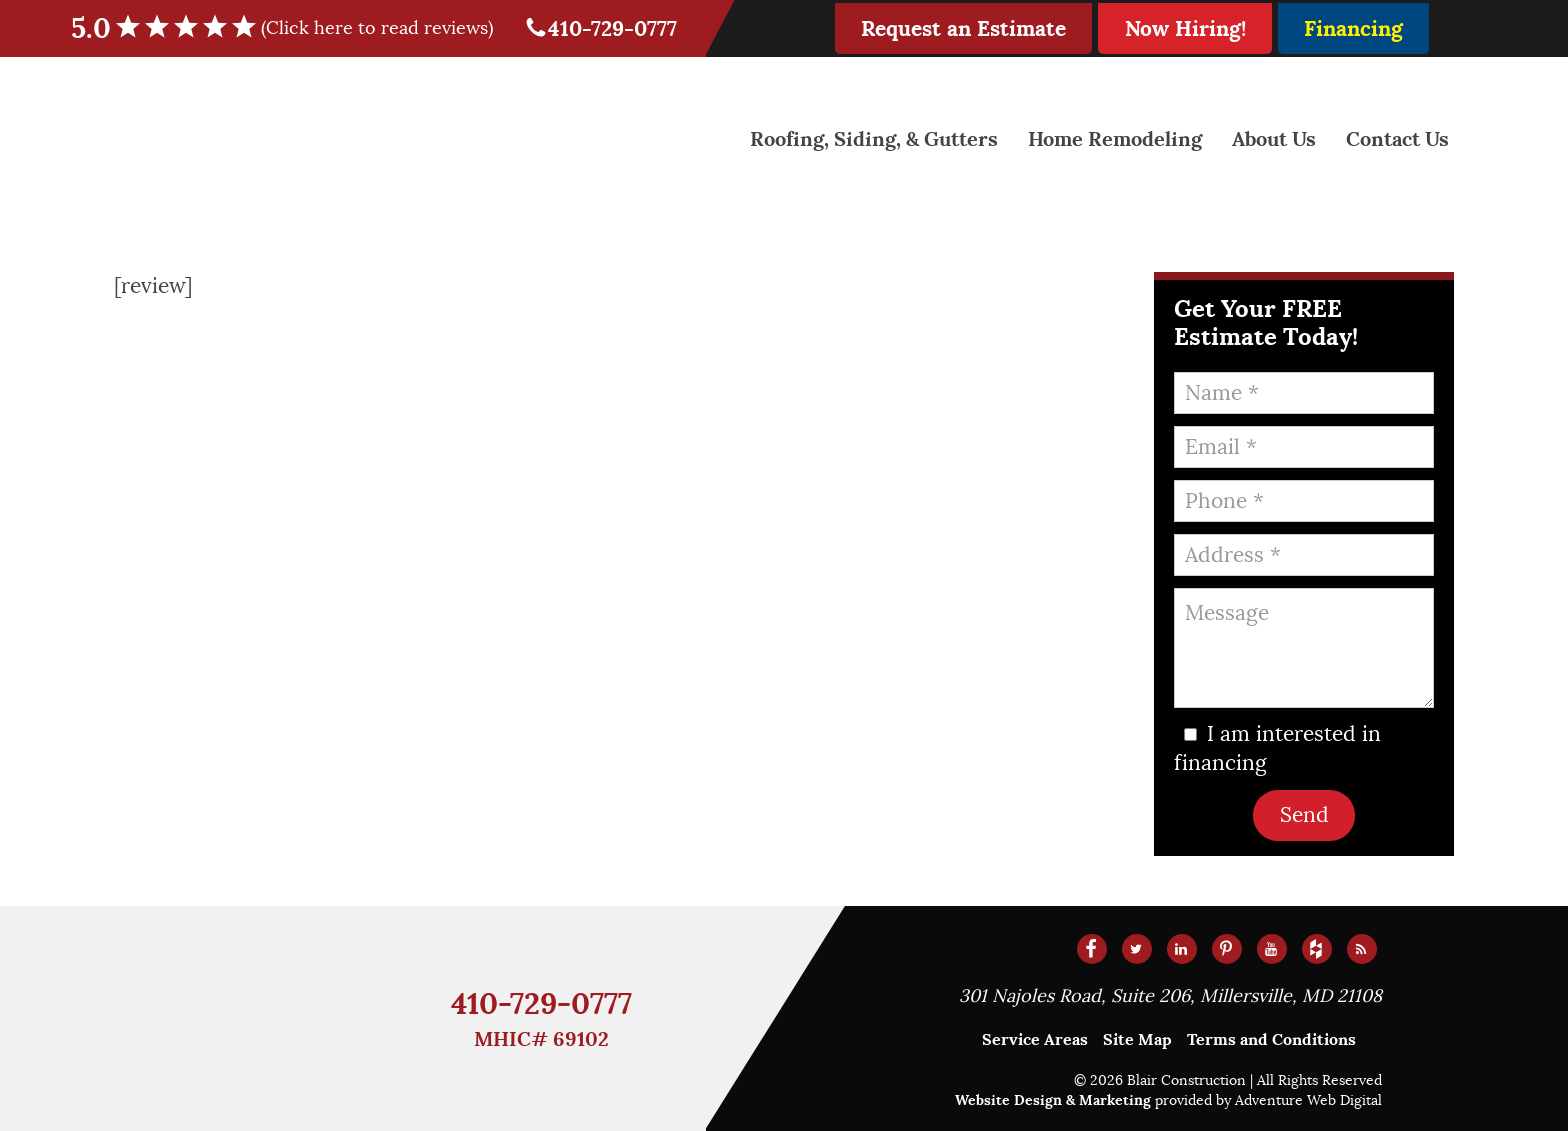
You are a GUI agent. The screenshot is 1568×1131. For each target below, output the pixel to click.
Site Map (1137, 1039)
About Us (1274, 139)
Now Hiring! (1185, 28)
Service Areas (1035, 1039)
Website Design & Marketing (1053, 1100)
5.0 (295, 28)
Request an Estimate (963, 28)
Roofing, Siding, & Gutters (874, 139)
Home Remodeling (1115, 139)
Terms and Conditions (1271, 1039)
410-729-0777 (600, 28)
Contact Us (1397, 139)
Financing (1353, 28)
